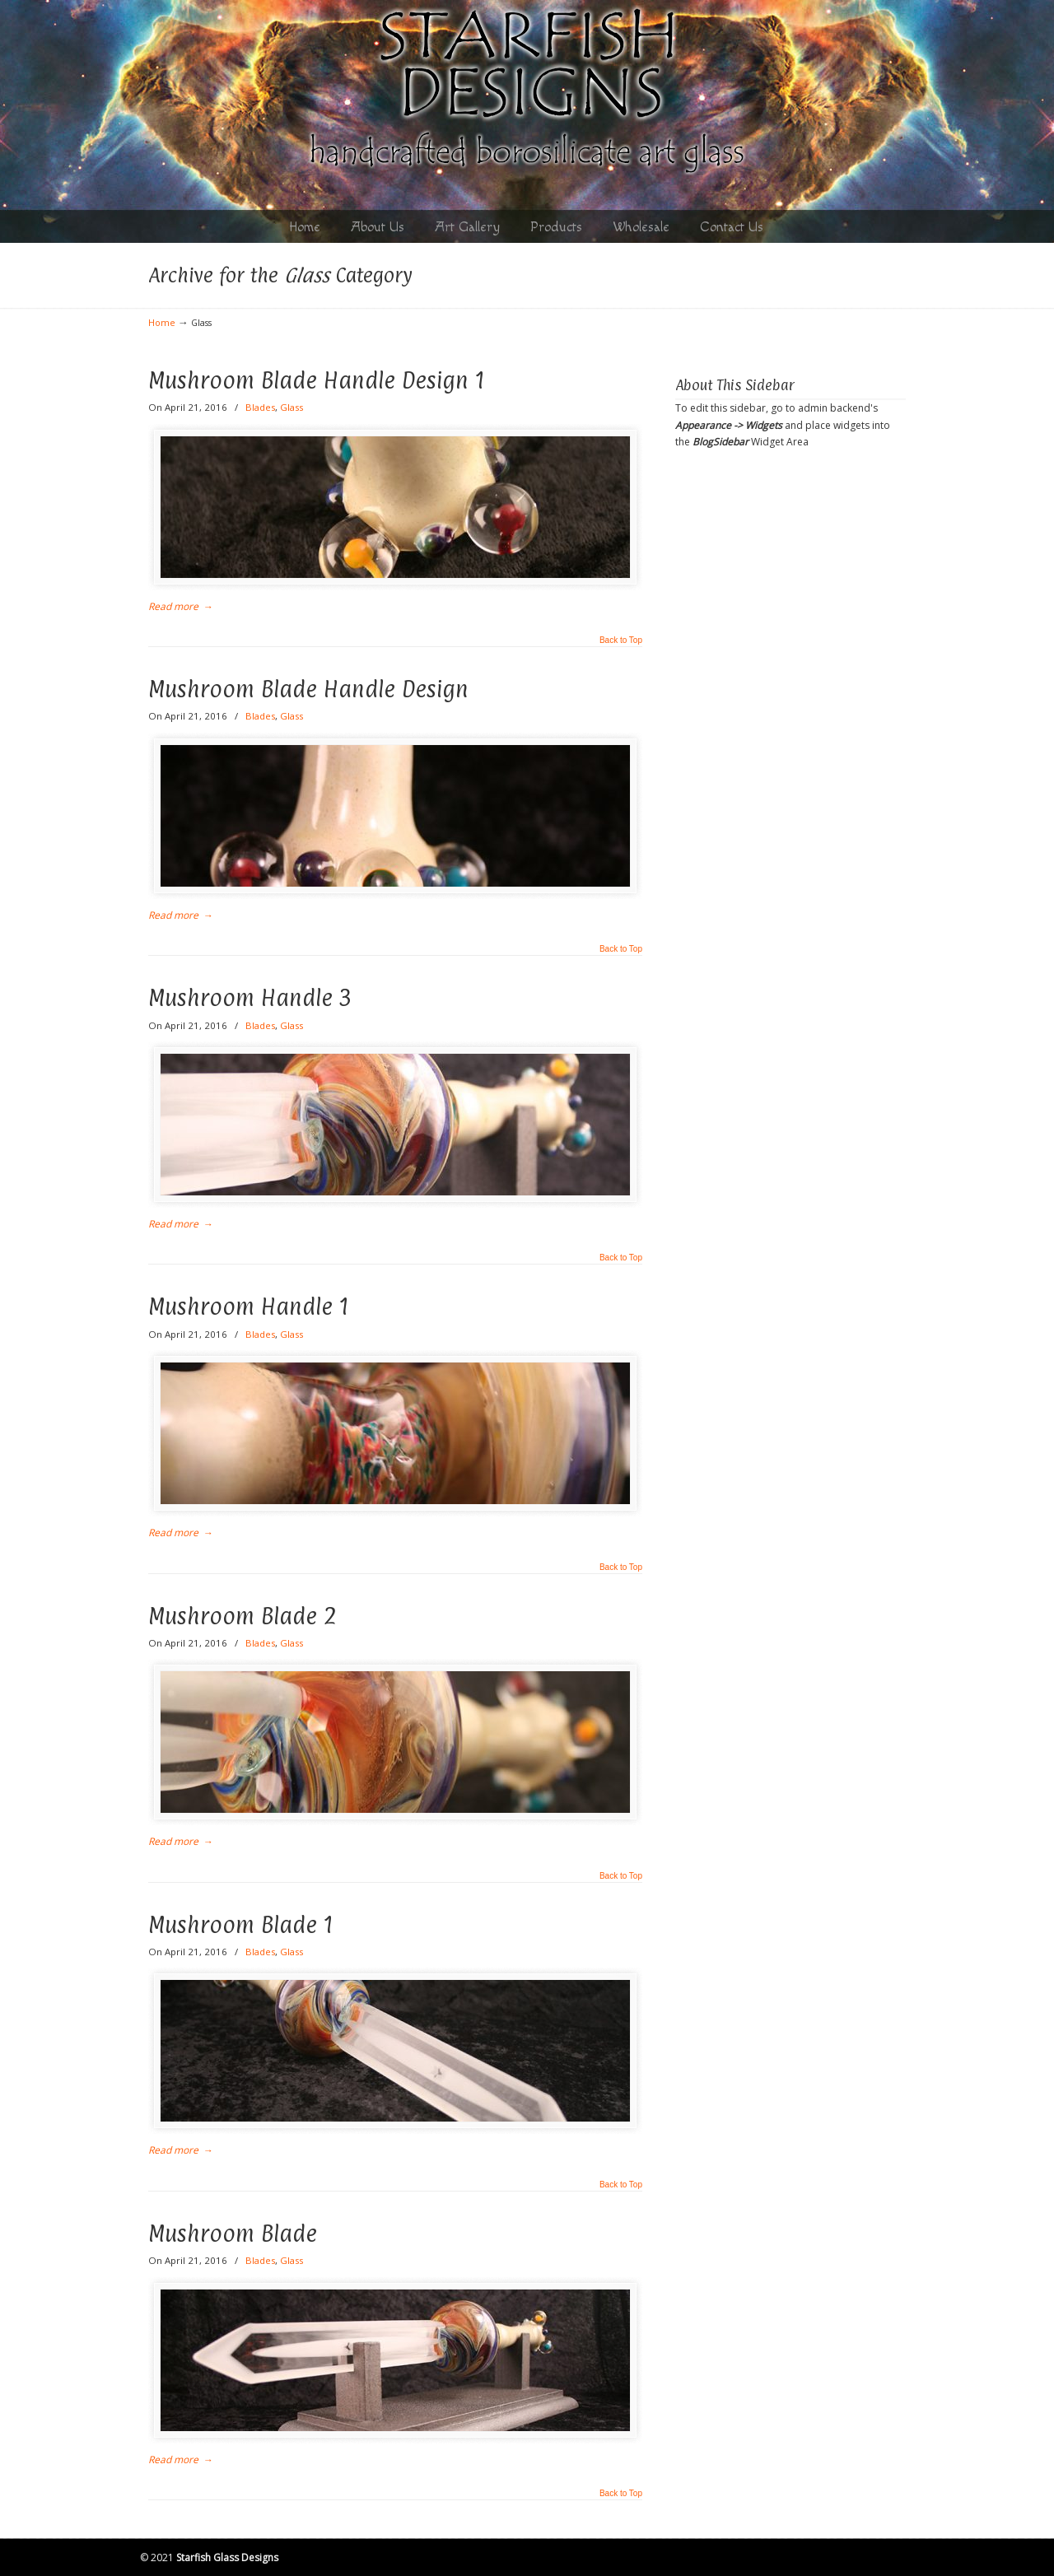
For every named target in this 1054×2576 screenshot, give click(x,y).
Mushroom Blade (232, 2233)
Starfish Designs (527, 92)
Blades (260, 407)
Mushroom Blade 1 (241, 1925)
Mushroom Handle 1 (249, 1306)
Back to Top (620, 640)
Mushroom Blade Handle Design (308, 689)
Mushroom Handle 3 (250, 998)
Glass (291, 407)
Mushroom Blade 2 (242, 1616)
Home (161, 322)
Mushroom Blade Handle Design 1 (317, 380)
